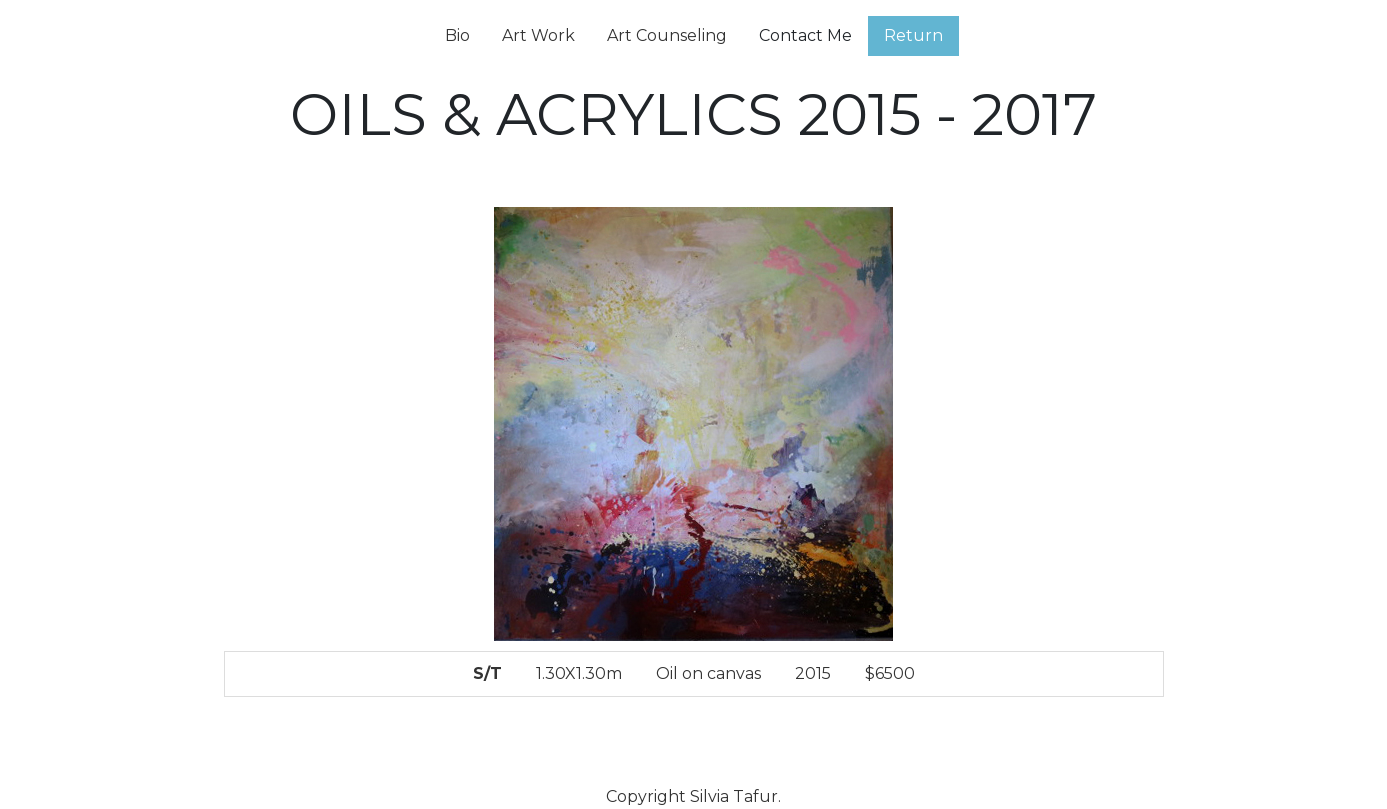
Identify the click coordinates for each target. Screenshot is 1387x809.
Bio (457, 35)
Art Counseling (667, 35)
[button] (294, 467)
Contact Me (805, 35)
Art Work (538, 35)
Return (913, 35)
